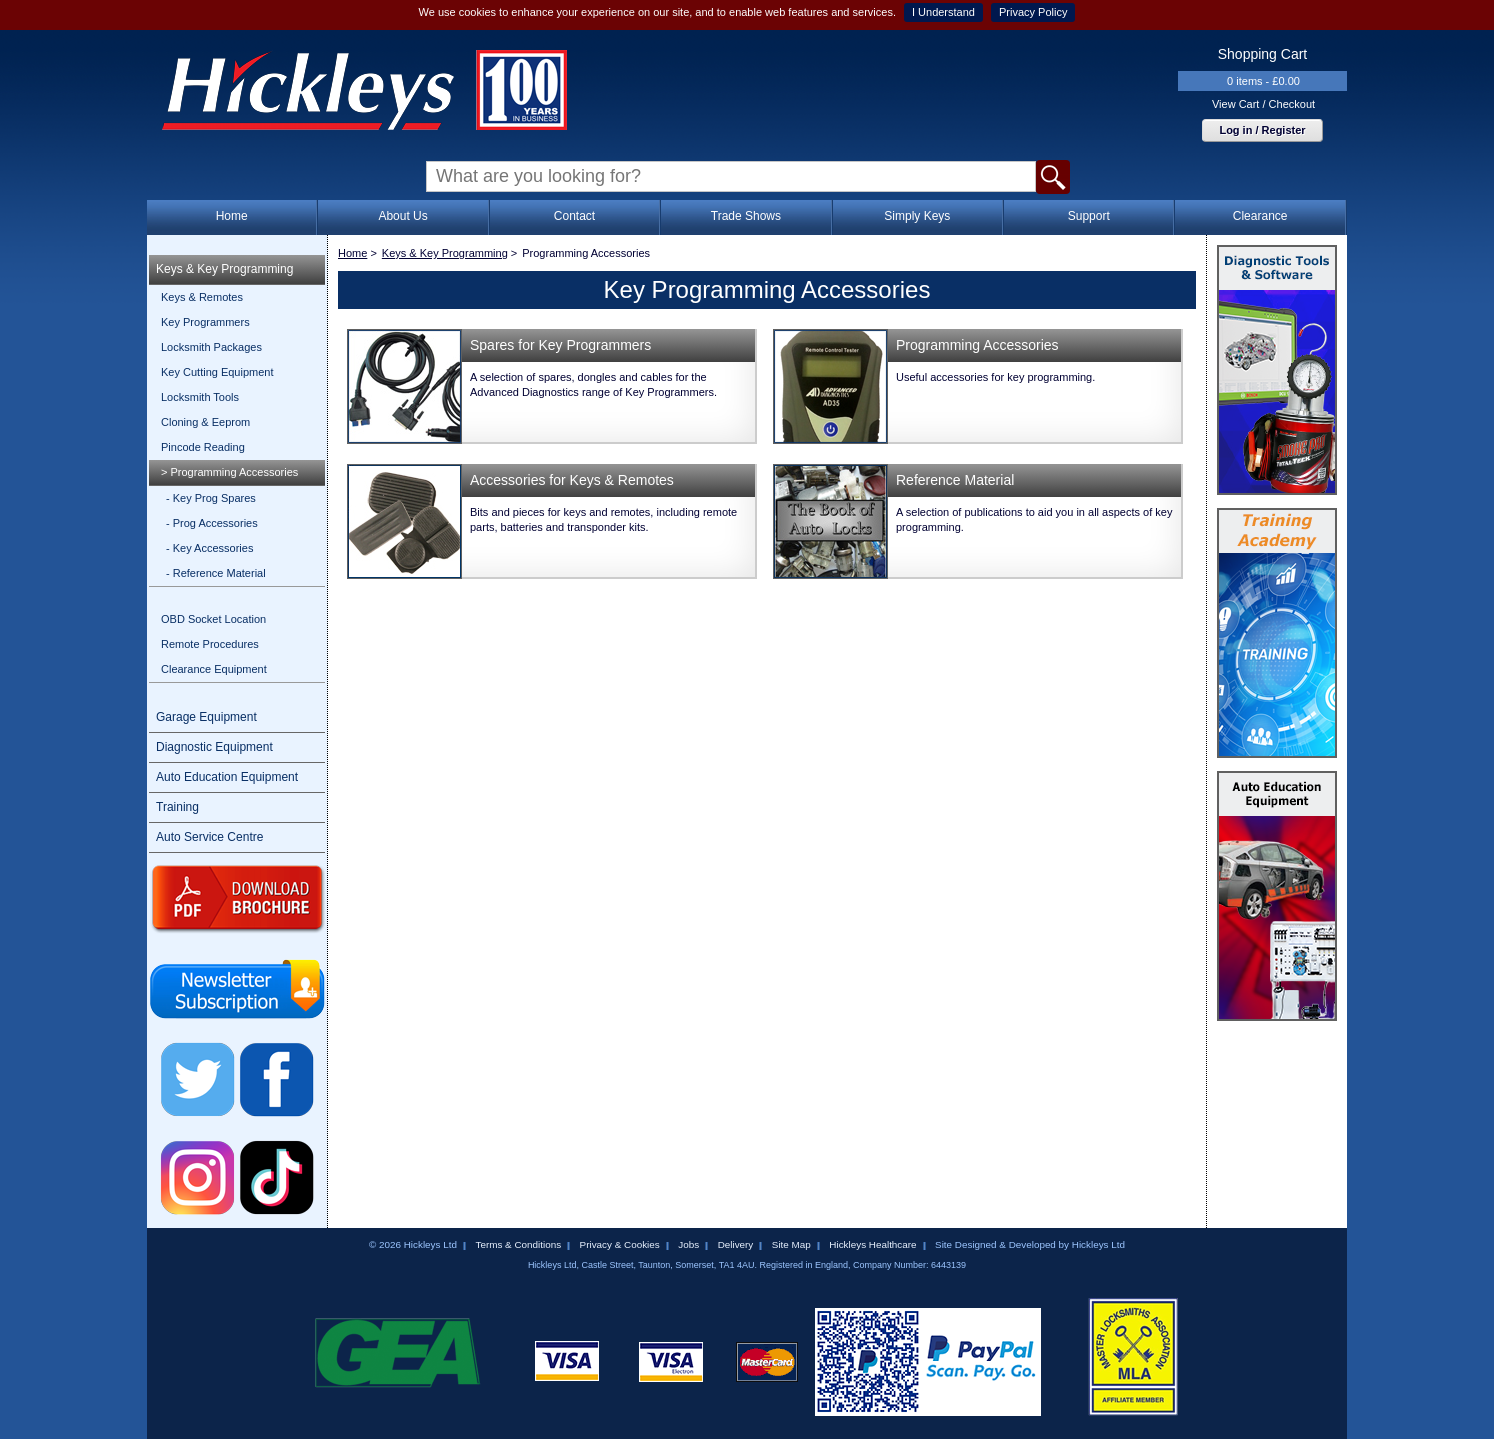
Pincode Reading (203, 447)
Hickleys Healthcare (872, 1244)
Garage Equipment (206, 717)
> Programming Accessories (229, 472)
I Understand (943, 12)
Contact (574, 216)
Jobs (688, 1244)
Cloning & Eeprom (205, 422)
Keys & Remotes (202, 297)
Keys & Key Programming (224, 269)
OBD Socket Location (213, 619)
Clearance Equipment (214, 669)
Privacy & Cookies (620, 1244)
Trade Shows (746, 216)
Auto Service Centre (209, 837)
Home (232, 216)
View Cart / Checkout (1263, 104)
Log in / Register (1262, 130)
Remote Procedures (210, 644)
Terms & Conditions (518, 1244)
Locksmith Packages (211, 347)
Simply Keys (917, 216)
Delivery (736, 1244)
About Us (402, 216)
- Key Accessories (209, 548)
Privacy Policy (1033, 12)
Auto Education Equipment (227, 777)
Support (1089, 216)
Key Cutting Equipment (217, 372)
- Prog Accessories (212, 523)
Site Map (791, 1244)
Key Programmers (205, 322)
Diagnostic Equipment (214, 747)
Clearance (1260, 216)
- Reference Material (216, 573)
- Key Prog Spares (211, 498)
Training (177, 807)
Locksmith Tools (200, 397)
